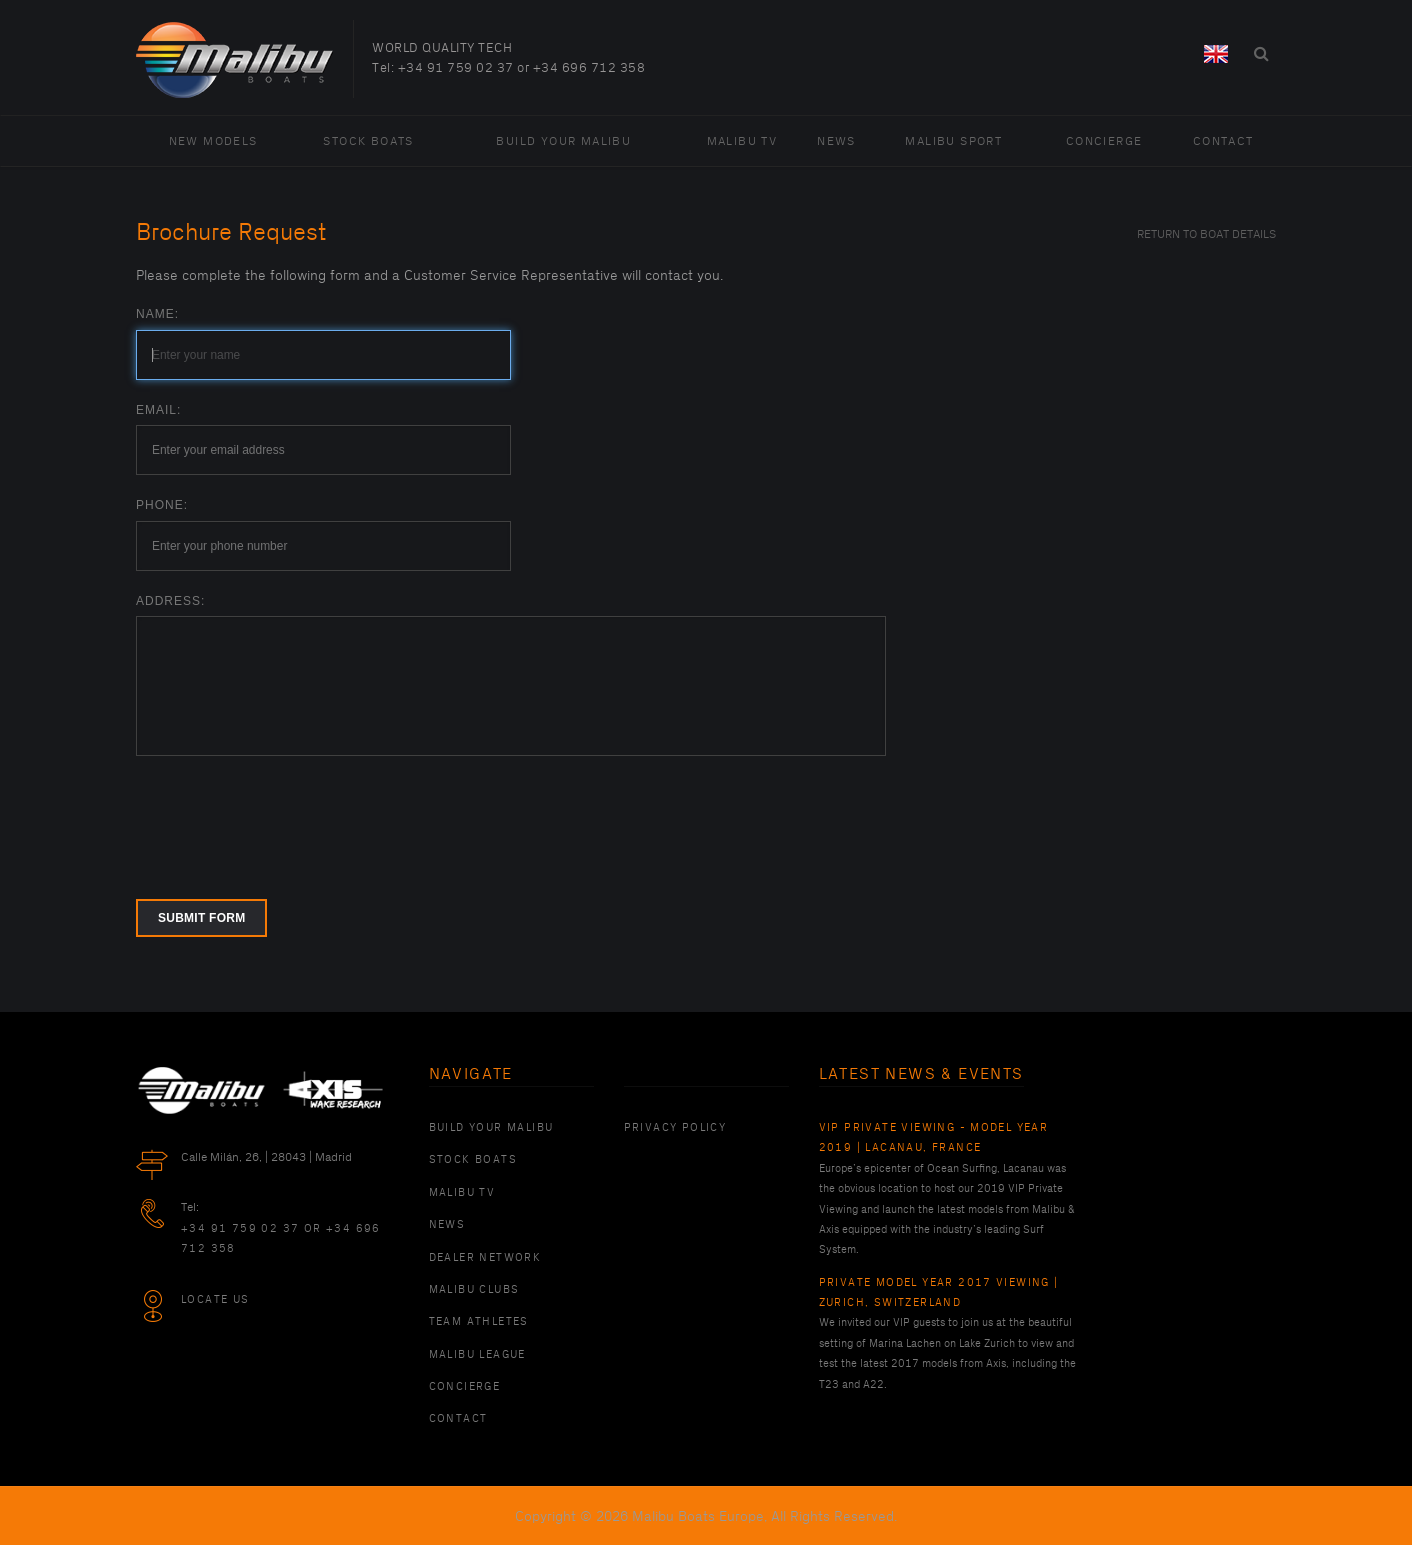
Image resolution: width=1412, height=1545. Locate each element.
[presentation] (288, 815)
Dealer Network (485, 1258)
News (836, 141)
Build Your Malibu (563, 141)
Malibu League (477, 1355)
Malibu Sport (953, 141)
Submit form (201, 918)
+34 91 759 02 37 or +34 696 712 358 (522, 68)
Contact (1223, 141)
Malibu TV (742, 141)
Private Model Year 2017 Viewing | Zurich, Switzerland (939, 1293)
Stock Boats (368, 141)
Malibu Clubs (474, 1290)
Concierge (1104, 141)
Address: (170, 601)
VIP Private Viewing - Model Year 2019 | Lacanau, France (934, 1138)
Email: (158, 410)
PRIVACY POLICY (675, 1128)
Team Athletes (479, 1322)
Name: (157, 314)
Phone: (162, 505)
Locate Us (215, 1300)
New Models (213, 141)
